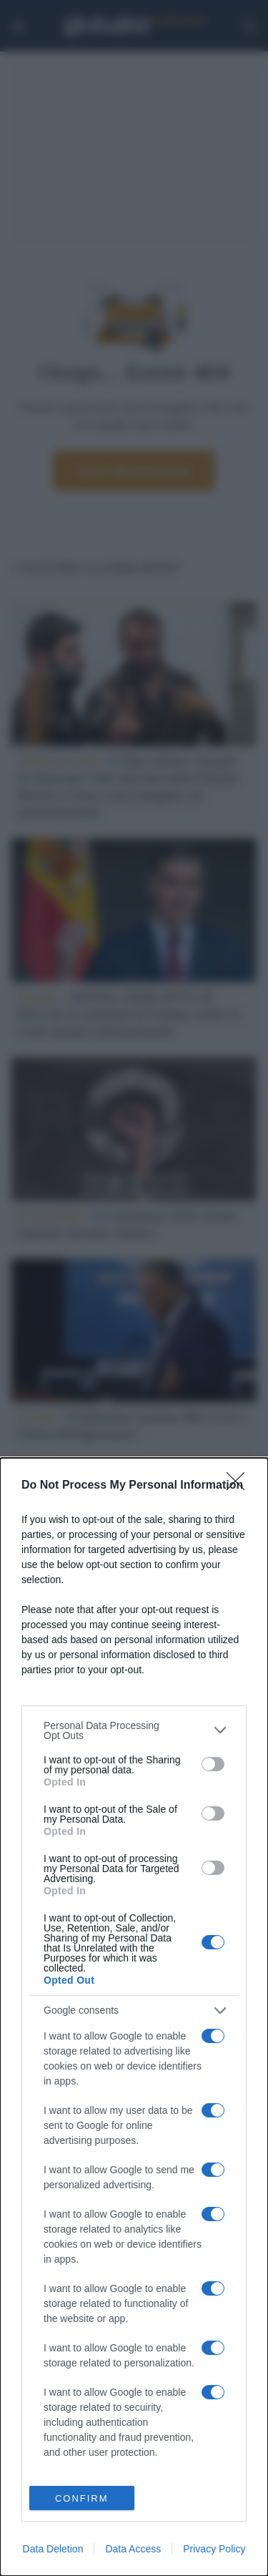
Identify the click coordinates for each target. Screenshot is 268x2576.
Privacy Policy (214, 2549)
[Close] (240, 1485)
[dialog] (134, 2017)
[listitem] (134, 1730)
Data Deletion (53, 2549)
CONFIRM (82, 2498)
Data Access (133, 2549)
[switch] (213, 1764)
